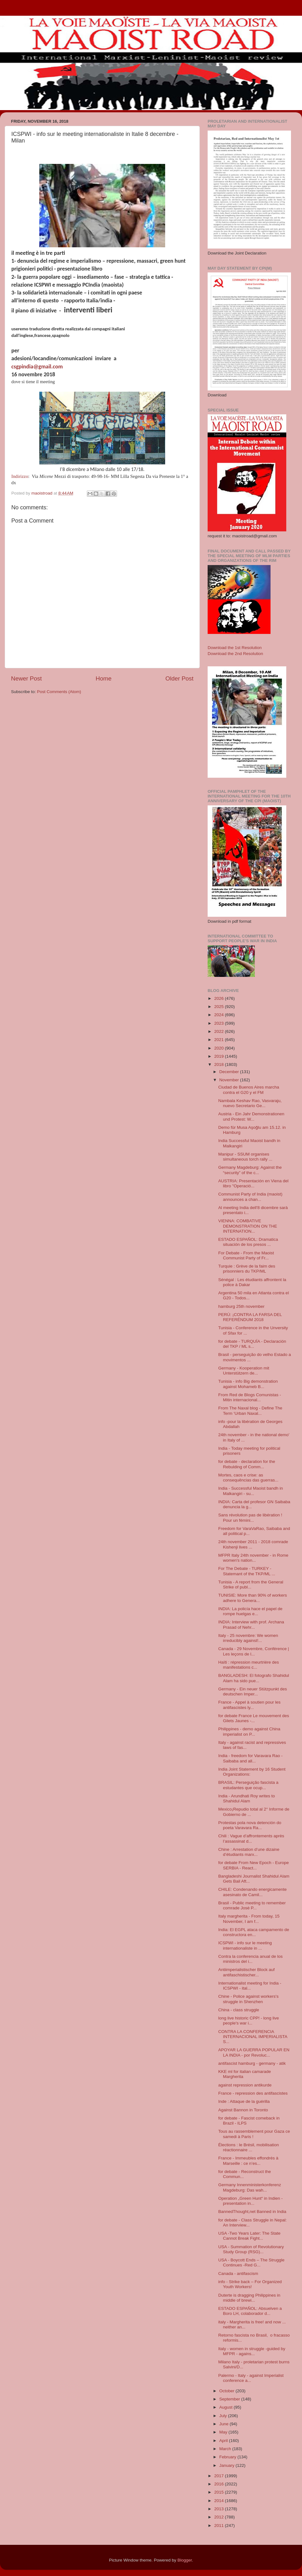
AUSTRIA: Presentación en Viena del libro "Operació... (253, 1183)
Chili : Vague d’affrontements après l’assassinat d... (251, 1838)
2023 (219, 1023)
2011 (219, 2525)
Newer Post (26, 678)
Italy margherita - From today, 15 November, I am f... (249, 1919)
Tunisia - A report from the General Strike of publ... (250, 1584)
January (227, 2465)
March (225, 2448)
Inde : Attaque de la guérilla (244, 2101)
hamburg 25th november (241, 1306)
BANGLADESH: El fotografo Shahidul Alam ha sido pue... (253, 1678)
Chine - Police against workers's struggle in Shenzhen (248, 1999)
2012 (219, 2517)
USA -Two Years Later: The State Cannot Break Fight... (249, 2236)
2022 (219, 1031)
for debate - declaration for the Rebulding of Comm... (246, 1464)
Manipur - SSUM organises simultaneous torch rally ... (245, 1157)
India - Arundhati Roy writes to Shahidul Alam (246, 1798)
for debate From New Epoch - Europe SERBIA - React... (253, 1865)
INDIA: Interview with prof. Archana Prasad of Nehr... (251, 1624)
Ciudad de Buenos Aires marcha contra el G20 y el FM (248, 1090)
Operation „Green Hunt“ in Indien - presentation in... (250, 2201)
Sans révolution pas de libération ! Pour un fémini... (250, 1517)
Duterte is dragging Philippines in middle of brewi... (249, 2298)
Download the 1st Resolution (235, 647)
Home (103, 678)
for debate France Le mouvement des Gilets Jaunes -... (253, 1718)
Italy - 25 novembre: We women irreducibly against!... (248, 1638)
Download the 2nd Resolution (235, 653)
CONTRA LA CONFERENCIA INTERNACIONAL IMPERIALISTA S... (252, 2036)
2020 (219, 1048)
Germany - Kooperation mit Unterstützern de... (243, 1370)
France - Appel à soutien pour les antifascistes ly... (249, 1705)
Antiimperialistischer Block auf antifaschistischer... (246, 1972)
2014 (219, 2500)
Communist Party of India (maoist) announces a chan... (250, 1196)
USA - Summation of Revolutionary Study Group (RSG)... (251, 2249)
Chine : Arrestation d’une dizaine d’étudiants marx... (248, 1852)
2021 (219, 1039)
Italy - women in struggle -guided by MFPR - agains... (251, 2351)
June (224, 2424)
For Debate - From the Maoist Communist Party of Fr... (246, 1255)
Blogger (184, 2560)
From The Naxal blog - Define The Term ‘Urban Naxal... (250, 1410)
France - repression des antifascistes (253, 2093)
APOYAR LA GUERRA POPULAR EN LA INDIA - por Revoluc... (253, 2052)
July (223, 2415)
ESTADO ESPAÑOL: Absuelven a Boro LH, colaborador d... (250, 2311)
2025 (219, 1006)
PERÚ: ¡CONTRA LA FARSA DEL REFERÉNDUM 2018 (250, 1317)
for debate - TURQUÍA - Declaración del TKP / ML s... (252, 1344)
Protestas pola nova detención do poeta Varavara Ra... (249, 1825)
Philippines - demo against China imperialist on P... (249, 1731)
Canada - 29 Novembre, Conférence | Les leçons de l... (253, 1651)
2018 (219, 1064)
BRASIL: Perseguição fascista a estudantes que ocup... (248, 1785)
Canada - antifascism (238, 2273)
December (229, 1071)
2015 (219, 2492)
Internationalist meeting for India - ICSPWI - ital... (249, 1986)
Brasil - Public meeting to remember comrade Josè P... (252, 1905)
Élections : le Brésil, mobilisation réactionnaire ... (248, 2147)
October (227, 2390)
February (228, 2457)
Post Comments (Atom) (59, 691)
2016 (219, 2484)
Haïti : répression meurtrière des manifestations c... (248, 1665)
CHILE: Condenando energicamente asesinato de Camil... (252, 1892)
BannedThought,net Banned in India (252, 2211)
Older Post (179, 678)
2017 (219, 2475)
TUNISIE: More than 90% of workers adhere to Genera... (252, 1598)
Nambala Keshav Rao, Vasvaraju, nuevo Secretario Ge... (250, 1103)
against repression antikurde (245, 2085)
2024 (219, 1014)
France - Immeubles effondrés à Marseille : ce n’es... (248, 2160)
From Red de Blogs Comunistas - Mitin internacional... (249, 1397)
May (223, 2432)
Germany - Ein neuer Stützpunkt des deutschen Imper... (252, 1691)
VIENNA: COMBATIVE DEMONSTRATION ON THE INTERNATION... (247, 1225)
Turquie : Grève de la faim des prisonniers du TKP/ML (246, 1269)
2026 (219, 998)
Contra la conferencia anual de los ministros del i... (250, 1959)
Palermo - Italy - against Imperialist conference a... (251, 2378)
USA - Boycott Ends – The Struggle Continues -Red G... (251, 2262)
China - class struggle (238, 2010)
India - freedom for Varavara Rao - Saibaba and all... (250, 1758)
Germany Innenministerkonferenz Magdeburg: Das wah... (249, 2187)
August (226, 2407)
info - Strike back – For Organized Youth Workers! (250, 2284)
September (230, 2399)
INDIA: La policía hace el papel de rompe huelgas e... (250, 1611)
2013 (219, 2508)
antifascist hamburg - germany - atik (252, 2063)
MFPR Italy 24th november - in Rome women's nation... (253, 1558)
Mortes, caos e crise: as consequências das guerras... (248, 1477)
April (224, 2440)
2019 (219, 1056)
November (229, 1080)
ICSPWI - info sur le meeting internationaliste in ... (245, 1945)
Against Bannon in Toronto (243, 2110)
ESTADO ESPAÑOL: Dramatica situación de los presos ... (248, 1242)
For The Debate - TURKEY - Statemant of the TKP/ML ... (246, 1571)
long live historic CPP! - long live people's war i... (248, 2020)
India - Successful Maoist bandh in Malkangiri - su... (250, 1491)
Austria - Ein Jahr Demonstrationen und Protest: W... (251, 1116)
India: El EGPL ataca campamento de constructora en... (253, 1932)
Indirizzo (19, 476)
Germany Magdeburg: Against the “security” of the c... (250, 1170)
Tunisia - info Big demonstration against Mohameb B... (248, 1384)
